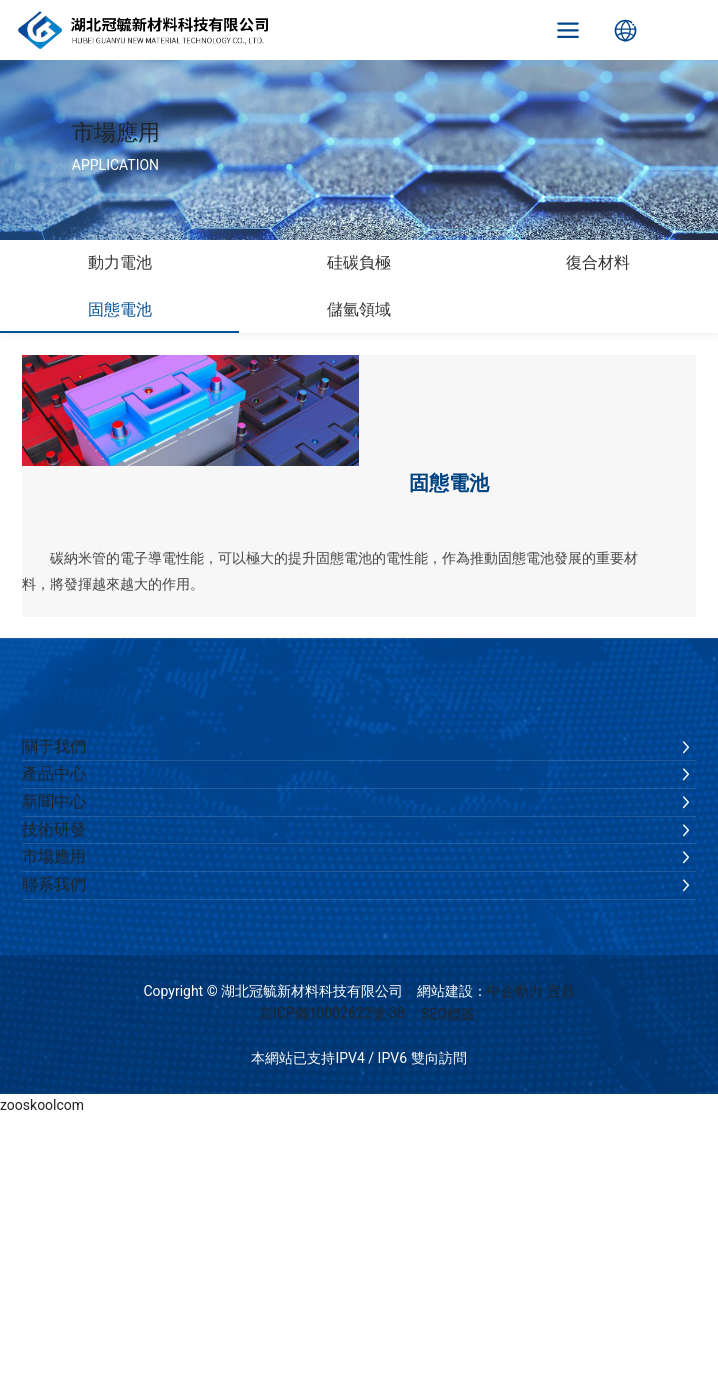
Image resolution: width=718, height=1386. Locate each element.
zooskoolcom (42, 1105)
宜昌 (561, 991)
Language (625, 30)
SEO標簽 (448, 1014)
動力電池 (120, 262)
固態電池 (120, 309)
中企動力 (515, 991)
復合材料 (598, 262)
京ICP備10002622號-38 (332, 1013)
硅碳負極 (359, 262)
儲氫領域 (359, 309)
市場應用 (116, 132)
